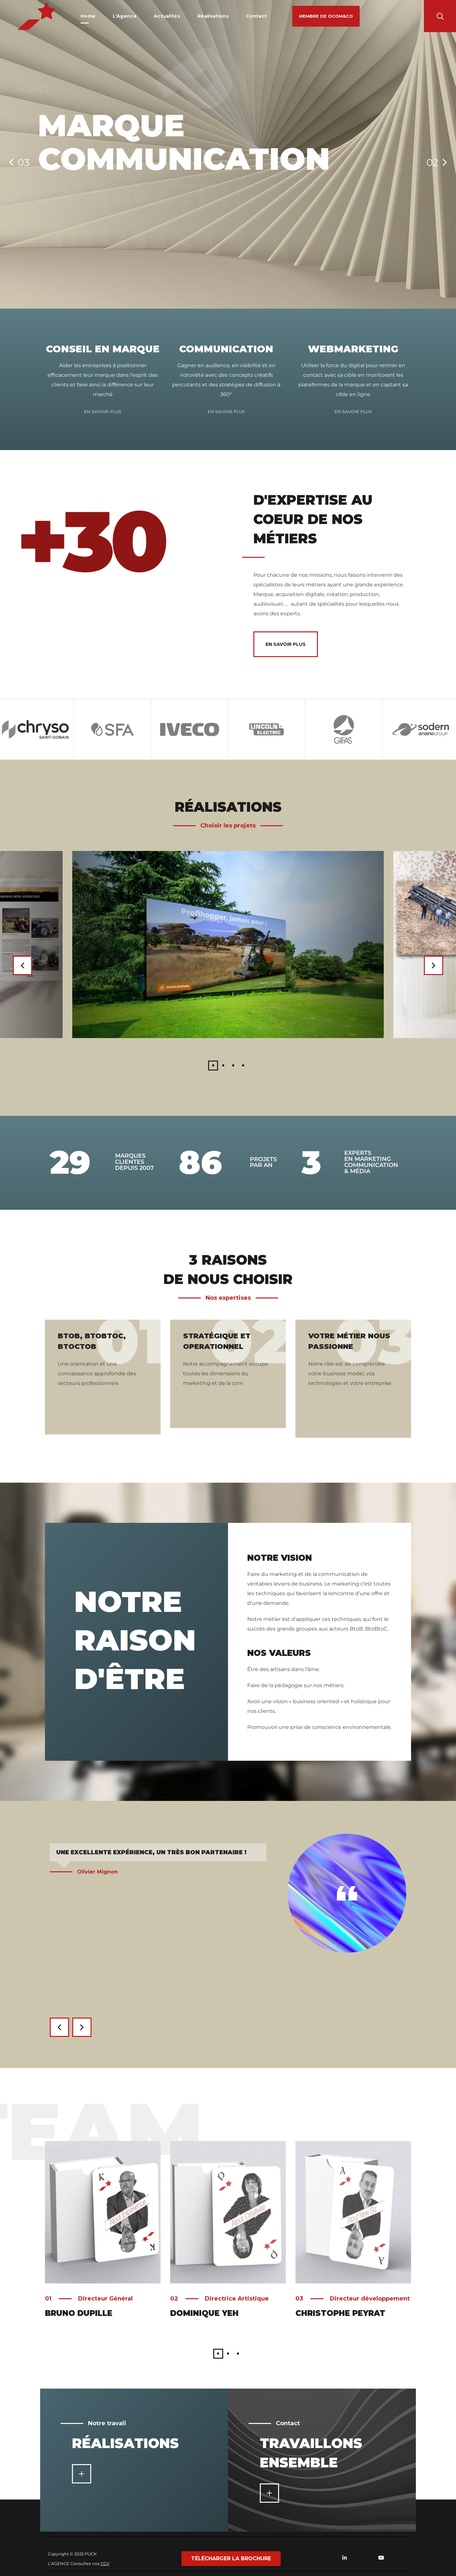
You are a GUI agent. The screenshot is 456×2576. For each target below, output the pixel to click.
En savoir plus (102, 411)
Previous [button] (22, 965)
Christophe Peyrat (340, 2313)
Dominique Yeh (204, 2313)
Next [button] (433, 965)
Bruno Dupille (78, 2313)
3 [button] (233, 1066)
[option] (112, 729)
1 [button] (213, 1066)
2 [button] (223, 1066)
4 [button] (243, 1066)
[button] (326, 16)
